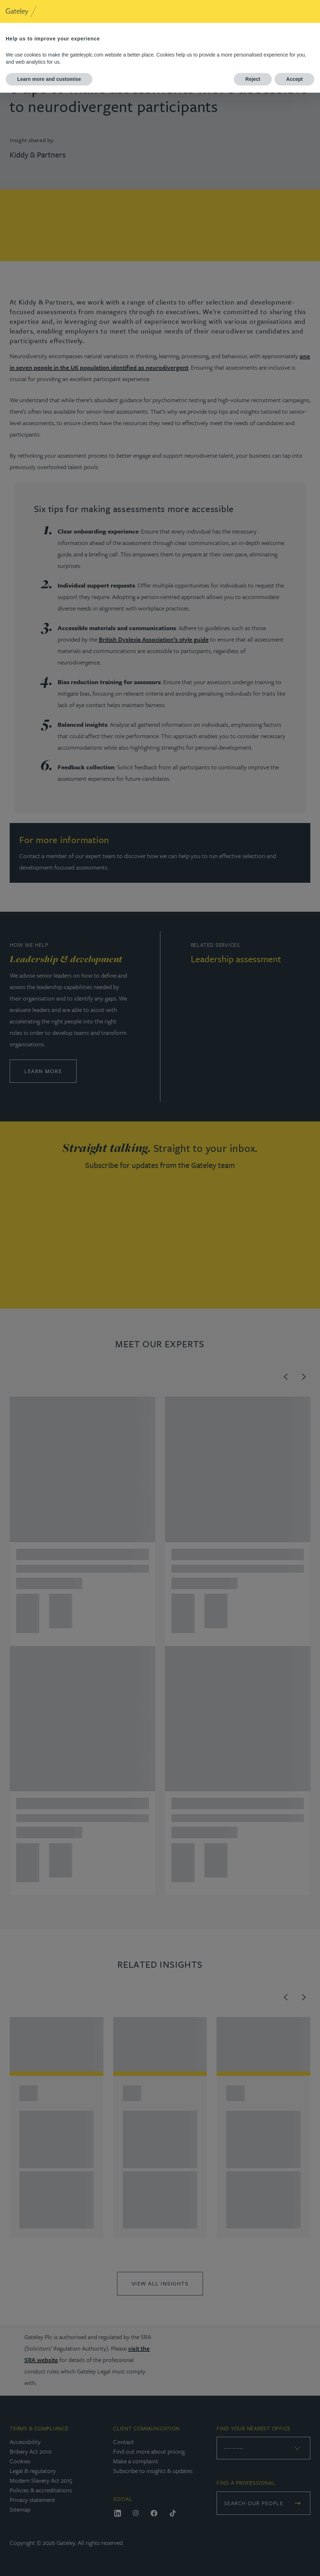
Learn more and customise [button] (49, 79)
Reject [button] (252, 79)
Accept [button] (294, 79)
